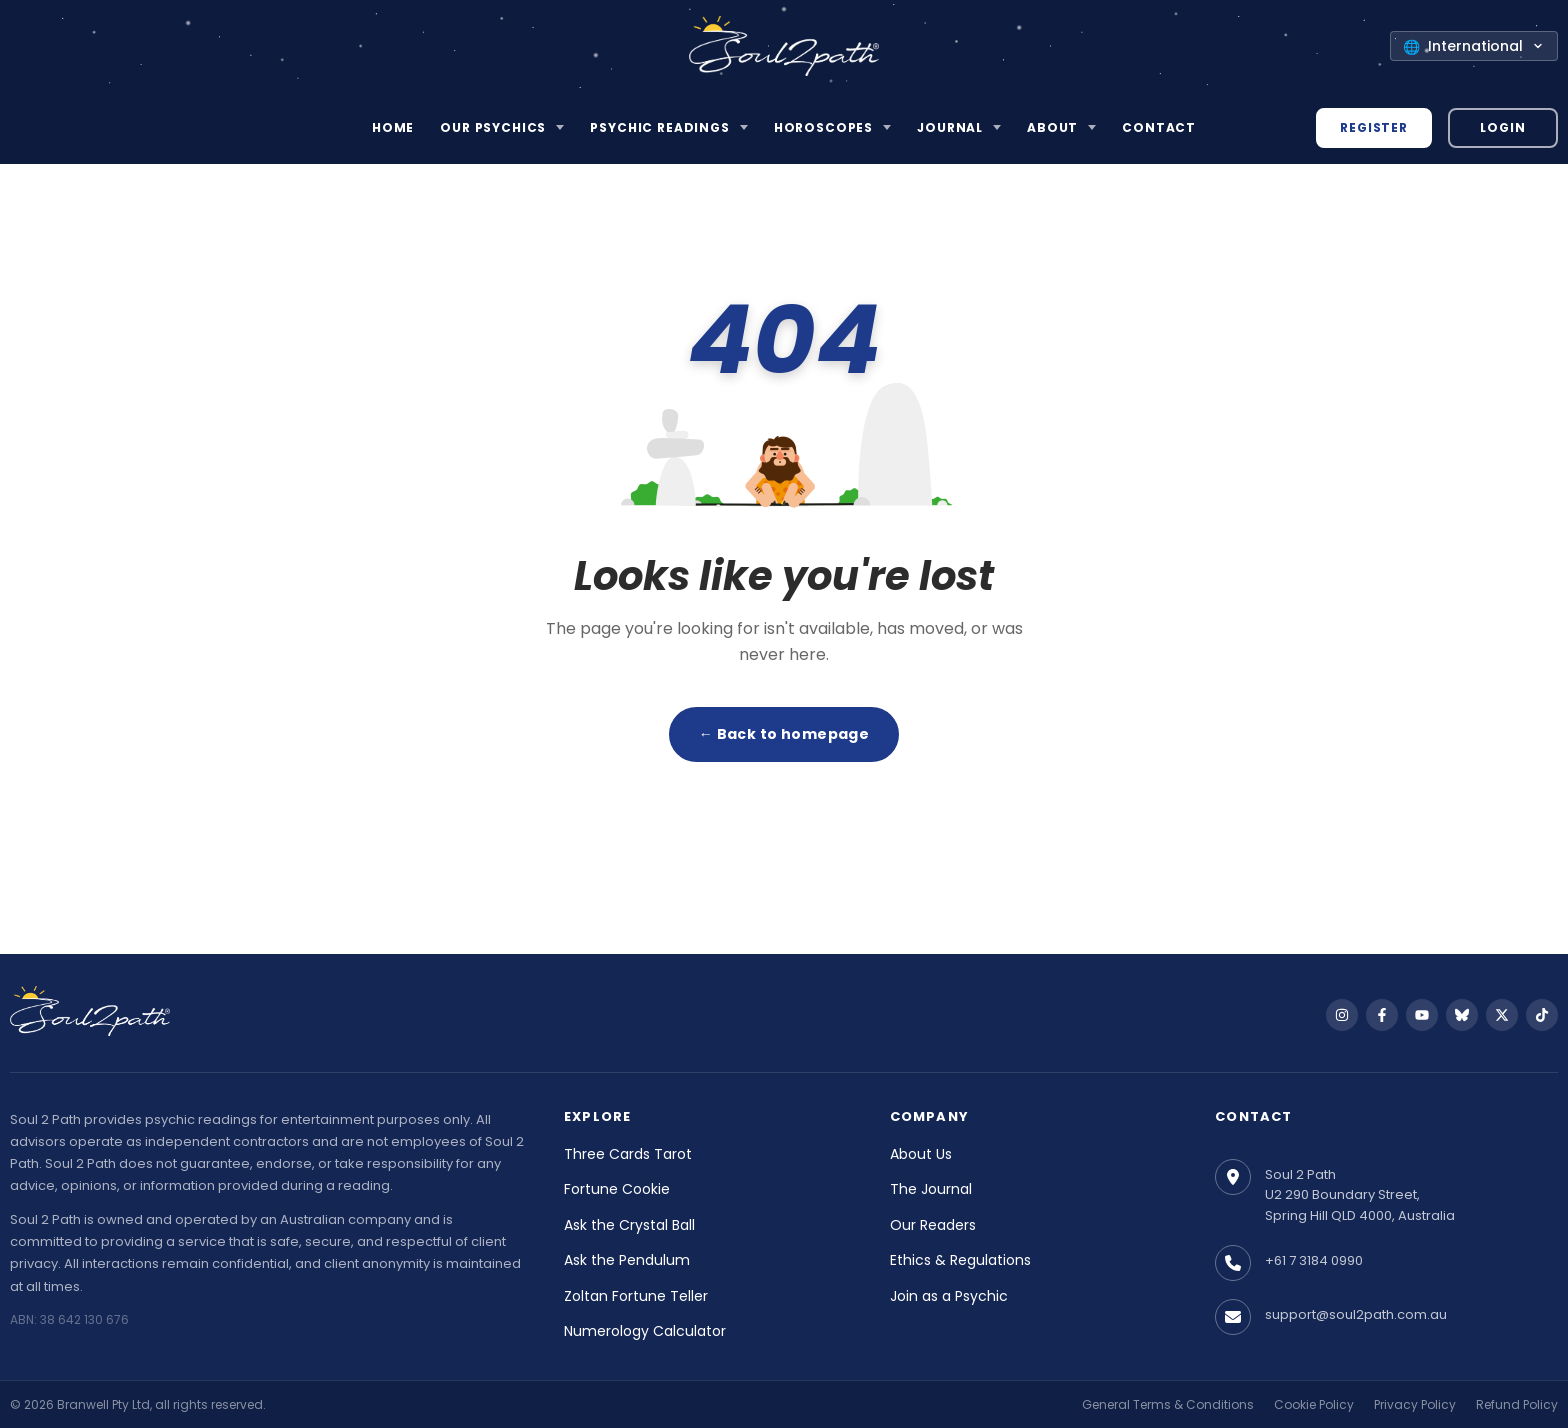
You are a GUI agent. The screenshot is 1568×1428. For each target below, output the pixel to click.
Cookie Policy (1314, 1404)
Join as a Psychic (949, 1296)
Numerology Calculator (645, 1331)
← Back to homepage (784, 734)
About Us (921, 1154)
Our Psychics (493, 127)
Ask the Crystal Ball (629, 1225)
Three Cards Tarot (628, 1154)
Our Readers (933, 1225)
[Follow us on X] (1502, 1015)
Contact (1159, 127)
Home (393, 127)
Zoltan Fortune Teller (636, 1296)
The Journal (931, 1189)
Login (1502, 127)
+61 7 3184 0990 (1314, 1260)
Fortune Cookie (617, 1189)
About (1052, 127)
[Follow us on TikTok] (1542, 1015)
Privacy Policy (1415, 1404)
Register (1374, 127)
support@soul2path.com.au (1356, 1314)
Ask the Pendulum (627, 1260)
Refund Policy (1517, 1404)
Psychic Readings (659, 127)
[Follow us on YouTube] (1422, 1015)
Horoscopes (823, 127)
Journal (950, 127)
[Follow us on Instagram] (1342, 1015)
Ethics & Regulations (960, 1260)
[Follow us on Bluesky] (1462, 1015)
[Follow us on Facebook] (1382, 1015)
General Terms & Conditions (1168, 1404)
